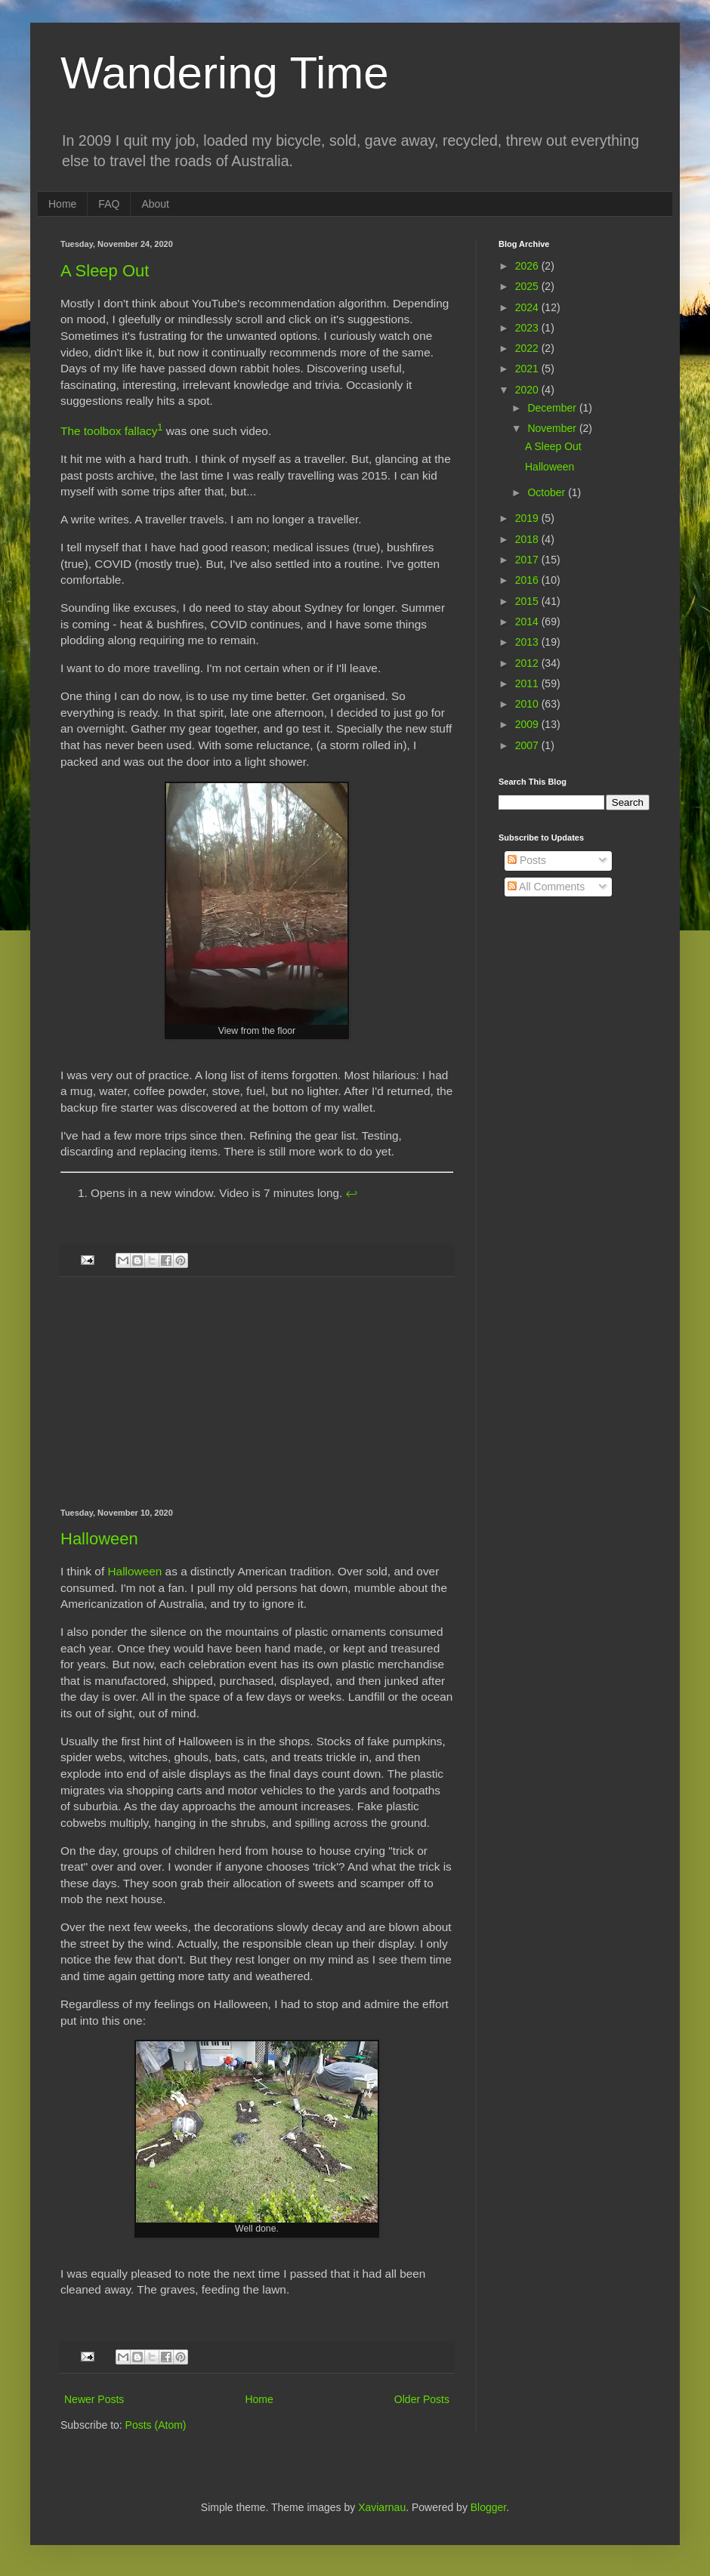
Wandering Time (224, 73)
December (553, 408)
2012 (528, 663)
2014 (528, 621)
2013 (528, 642)
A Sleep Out (104, 270)
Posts (527, 860)
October (547, 492)
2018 (528, 539)
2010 (528, 704)
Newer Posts (94, 2399)
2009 (528, 724)
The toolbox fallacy (108, 430)
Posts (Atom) (156, 2425)
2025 (528, 286)
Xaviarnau (382, 2507)
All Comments (546, 887)
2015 (528, 601)
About (155, 204)
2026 (528, 266)
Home (62, 204)
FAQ (108, 204)
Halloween (99, 1538)
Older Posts (421, 2399)
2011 (528, 683)
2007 (528, 745)
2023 (528, 328)
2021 (528, 368)
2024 (528, 307)
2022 (528, 348)
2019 (528, 518)
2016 (528, 580)
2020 (528, 390)
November (553, 428)
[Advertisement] (257, 1392)
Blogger (488, 2507)
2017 (528, 560)
